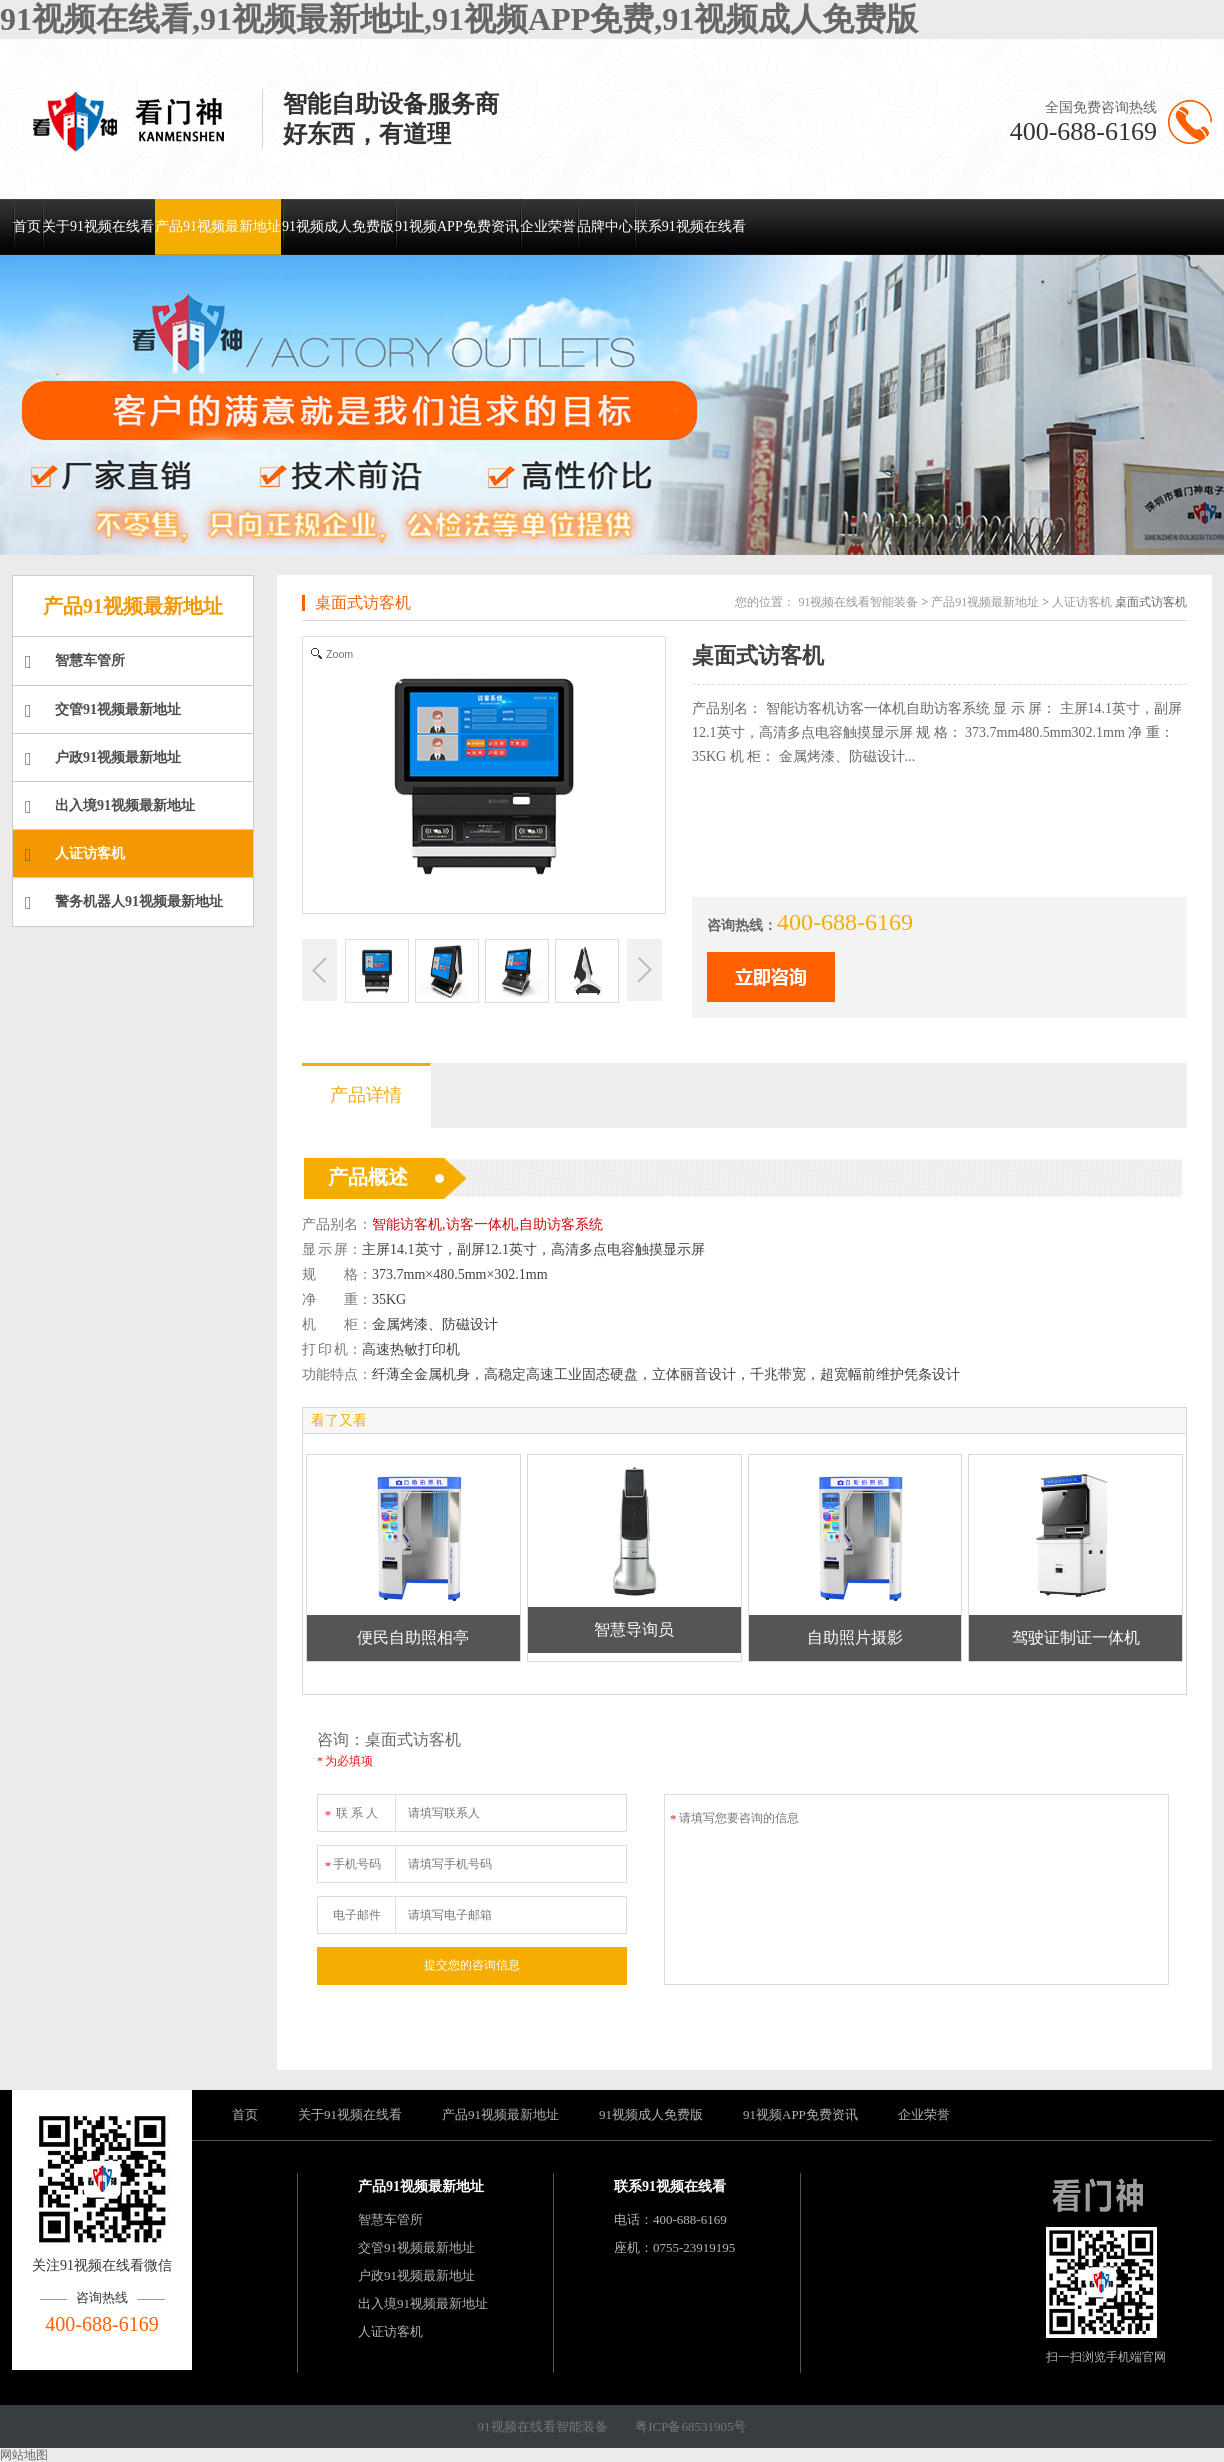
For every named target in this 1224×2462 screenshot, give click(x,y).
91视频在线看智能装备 (858, 602)
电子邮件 (357, 1915)
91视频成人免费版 (338, 226)
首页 (27, 226)
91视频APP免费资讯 (457, 226)
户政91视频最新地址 (103, 759)
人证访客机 (75, 855)
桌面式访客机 (363, 602)
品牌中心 (605, 226)
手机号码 (352, 1860)
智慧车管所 (75, 662)
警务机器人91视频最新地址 (124, 903)
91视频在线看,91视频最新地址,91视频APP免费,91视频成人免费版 (459, 19)
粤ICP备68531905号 (690, 2426)
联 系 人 (350, 1809)
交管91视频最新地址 (103, 711)
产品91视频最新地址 (218, 226)
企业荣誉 (548, 226)
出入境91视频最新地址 (110, 807)
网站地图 (24, 2455)
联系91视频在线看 (690, 226)
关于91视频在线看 (98, 226)
